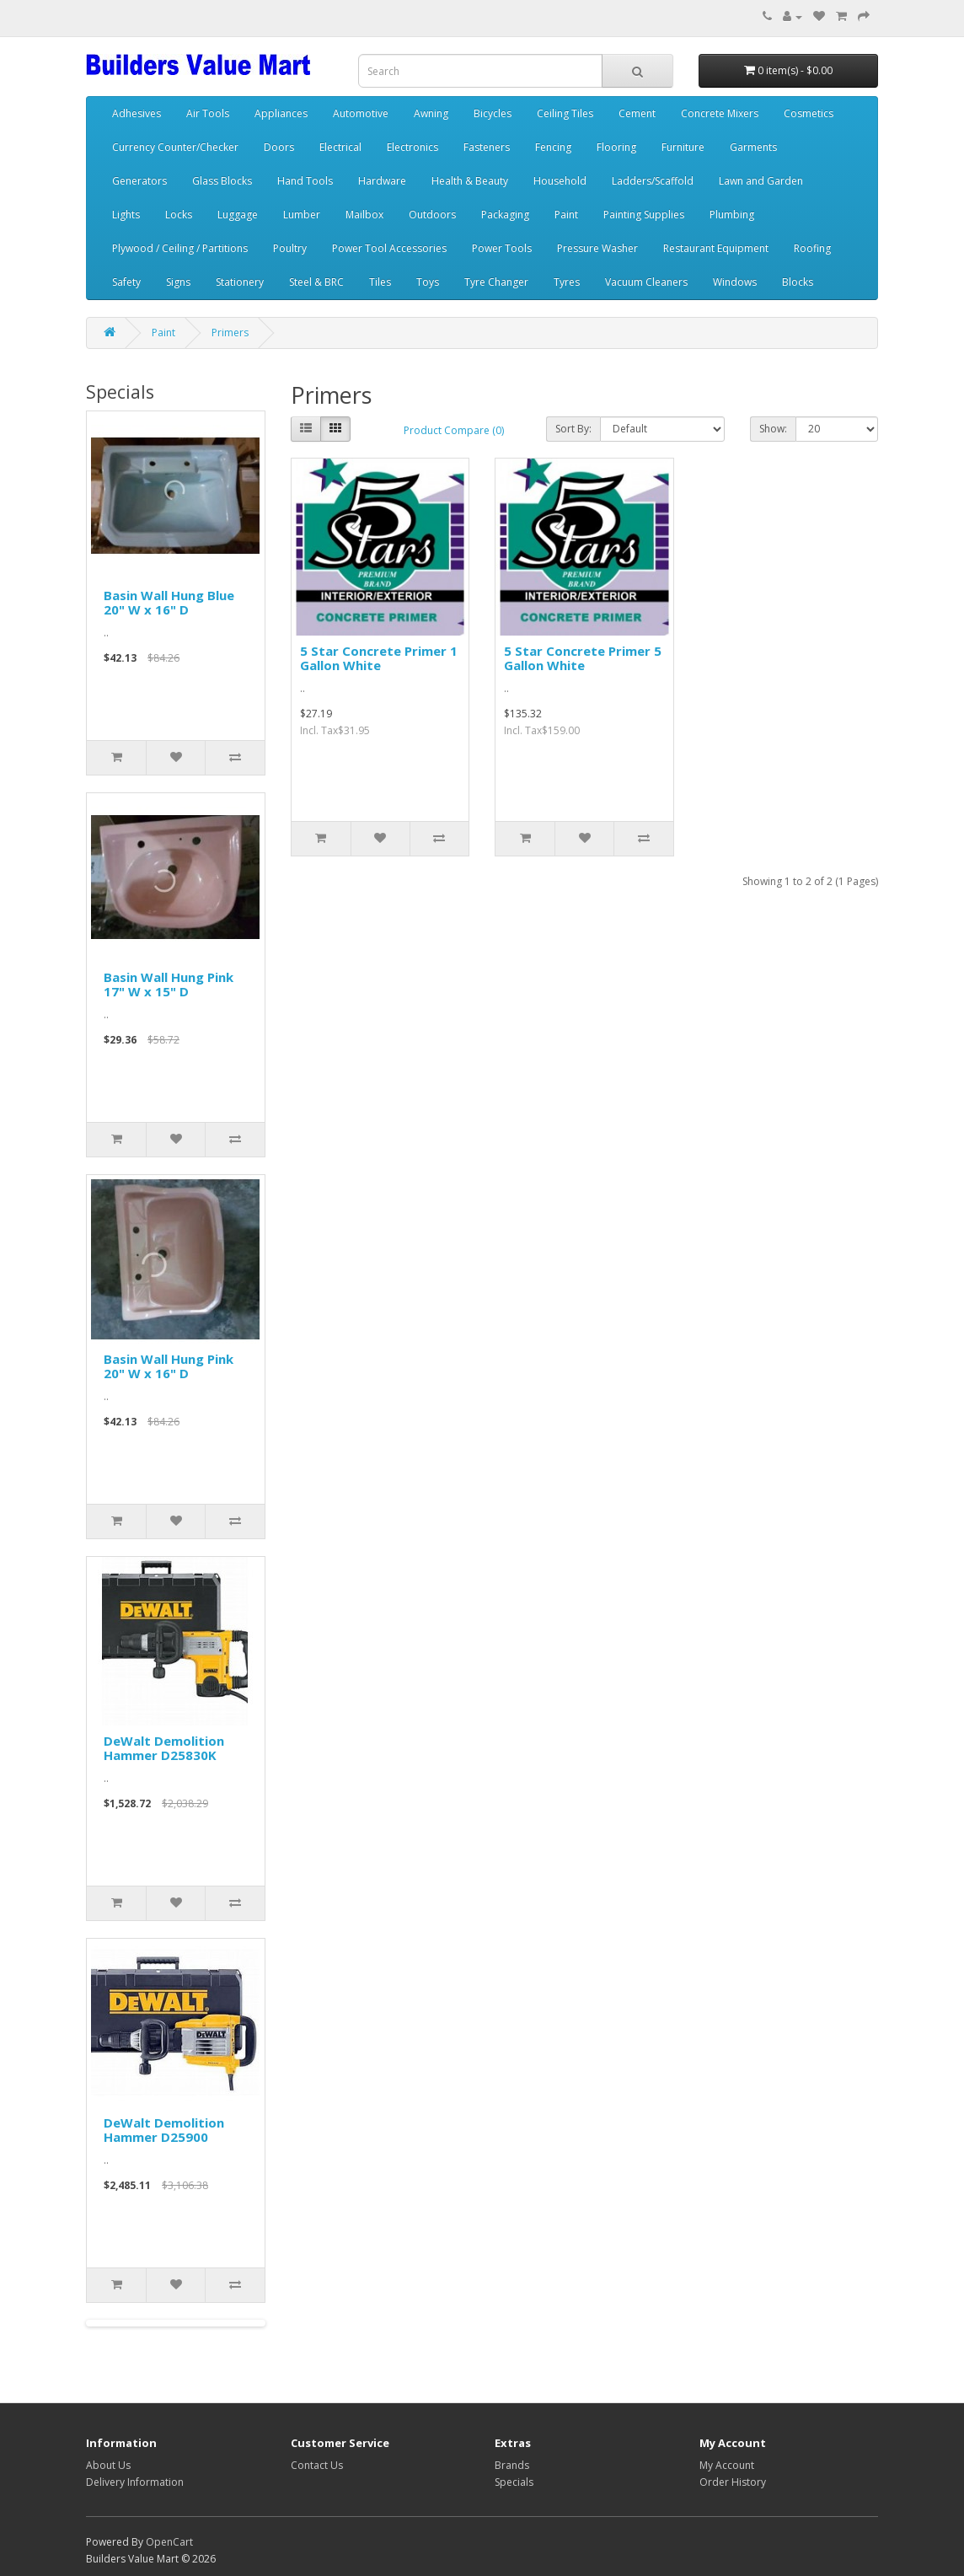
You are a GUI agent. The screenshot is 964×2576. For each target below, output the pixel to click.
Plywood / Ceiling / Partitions (180, 248)
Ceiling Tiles (565, 113)
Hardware (382, 181)
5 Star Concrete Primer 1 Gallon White (379, 658)
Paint (566, 214)
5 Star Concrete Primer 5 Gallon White (582, 658)
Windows (735, 282)
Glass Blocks (222, 181)
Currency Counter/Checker (175, 147)
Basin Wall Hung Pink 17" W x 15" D (168, 984)
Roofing (812, 248)
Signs (178, 282)
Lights (126, 214)
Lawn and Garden (761, 181)
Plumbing (732, 214)
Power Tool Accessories (389, 248)
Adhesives (136, 113)
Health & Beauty (469, 181)
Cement (637, 113)
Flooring (616, 147)
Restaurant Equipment (716, 248)
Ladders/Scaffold (653, 181)
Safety (126, 282)
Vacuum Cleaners (646, 282)
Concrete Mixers (719, 113)
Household (559, 181)
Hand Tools (305, 181)
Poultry (290, 248)
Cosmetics (808, 113)
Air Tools (207, 113)
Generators (139, 181)
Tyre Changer (496, 282)
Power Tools (502, 248)
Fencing (553, 147)
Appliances (281, 113)
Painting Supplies (643, 214)
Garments (753, 147)
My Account (726, 2465)
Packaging (505, 214)
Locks (178, 214)
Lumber (301, 214)
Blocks (797, 282)
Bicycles (492, 113)
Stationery (240, 282)
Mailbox (364, 214)
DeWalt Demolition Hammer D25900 (164, 2129)
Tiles (380, 282)
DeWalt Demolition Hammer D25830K (164, 1747)
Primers (230, 332)
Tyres (567, 282)
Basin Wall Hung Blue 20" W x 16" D (169, 602)
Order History (732, 2482)
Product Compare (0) (454, 430)
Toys (427, 282)
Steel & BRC (316, 282)
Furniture (682, 147)
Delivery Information (135, 2482)
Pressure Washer (597, 248)
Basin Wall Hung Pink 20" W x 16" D (168, 1366)
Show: (773, 428)
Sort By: (573, 428)
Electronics (412, 147)
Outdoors (432, 214)
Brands (512, 2465)
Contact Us (317, 2465)
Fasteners (486, 147)
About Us (108, 2465)
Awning (431, 113)
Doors (279, 147)
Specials (514, 2482)
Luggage (237, 214)
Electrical (340, 147)
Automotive (360, 113)
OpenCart (169, 2542)
